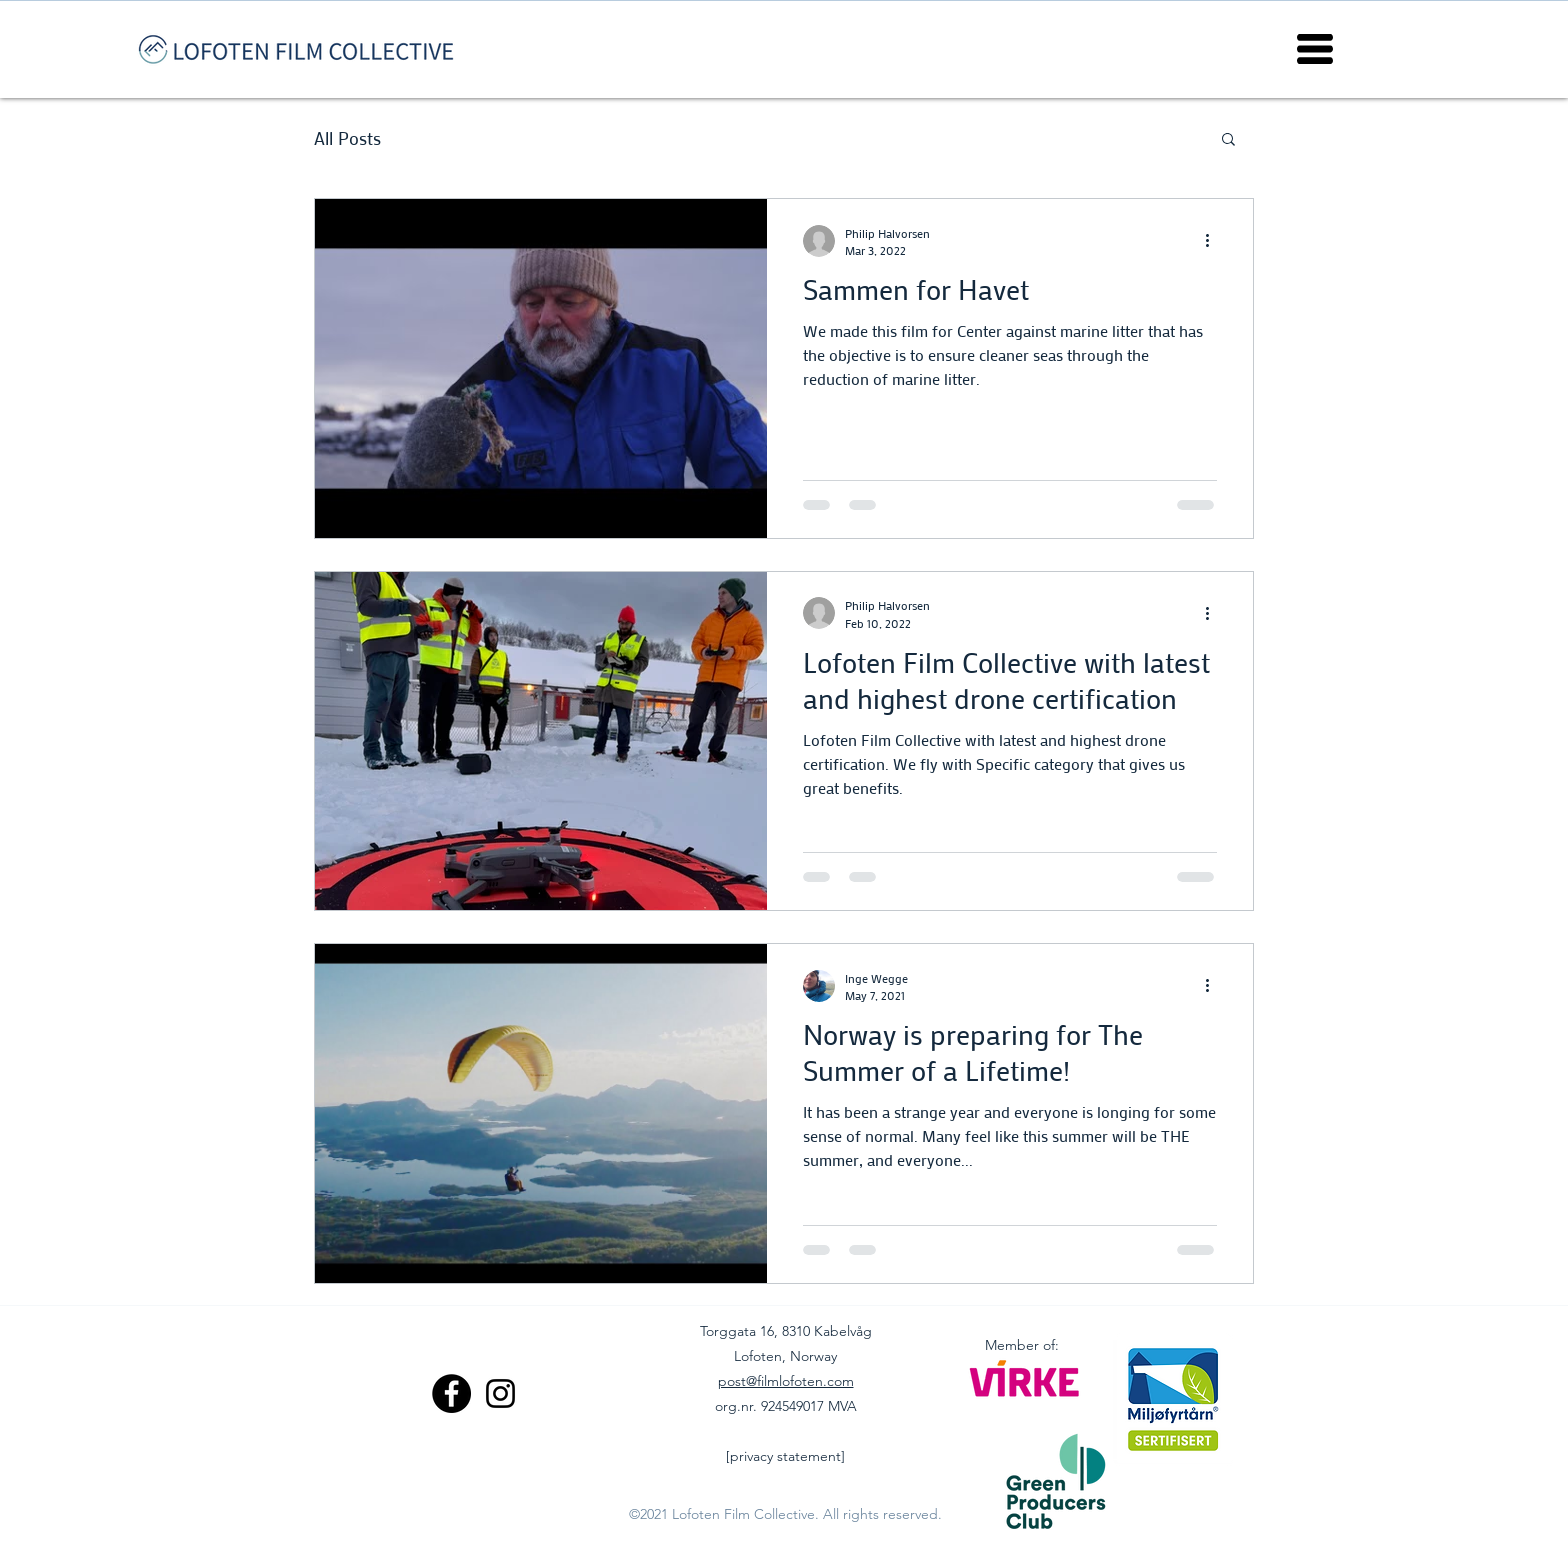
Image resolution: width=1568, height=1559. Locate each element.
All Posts (347, 138)
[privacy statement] (785, 1456)
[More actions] (1214, 241)
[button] (1315, 49)
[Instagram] (500, 1393)
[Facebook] (451, 1393)
